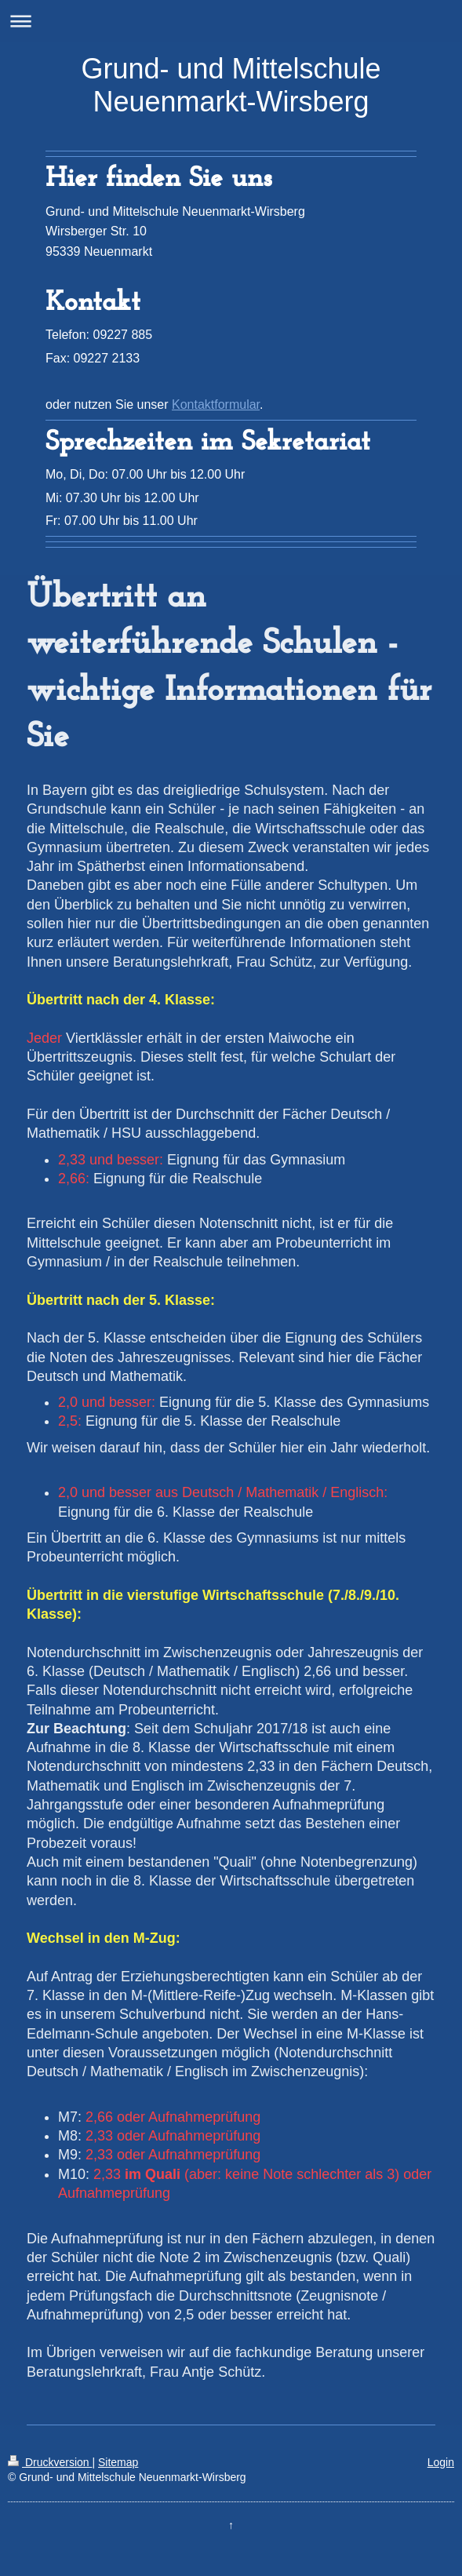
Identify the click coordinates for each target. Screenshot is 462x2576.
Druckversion (50, 2462)
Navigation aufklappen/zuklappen (231, 21)
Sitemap (118, 2462)
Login (440, 2462)
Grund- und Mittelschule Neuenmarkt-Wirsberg (230, 85)
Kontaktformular (216, 404)
